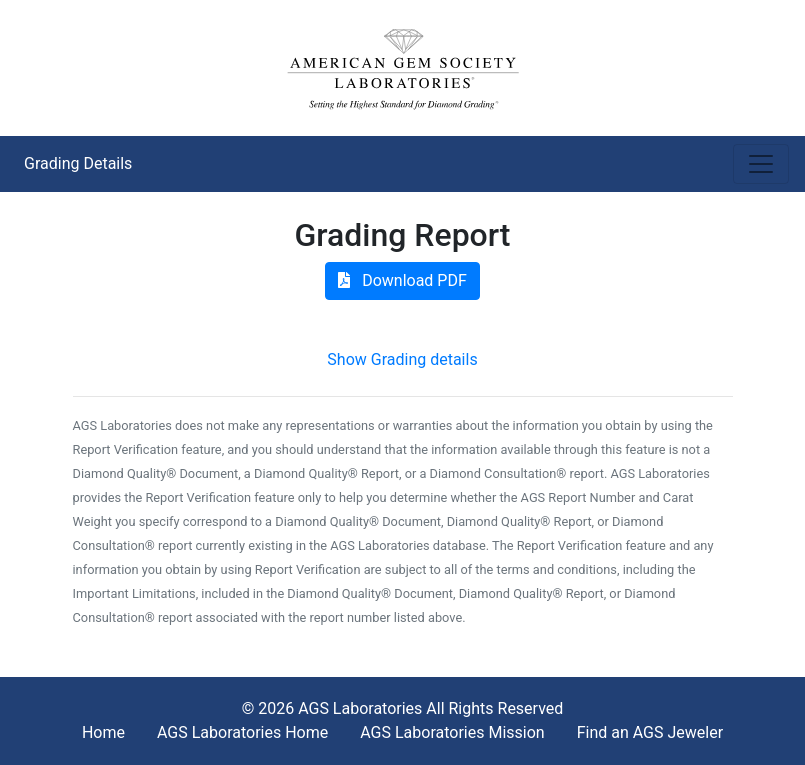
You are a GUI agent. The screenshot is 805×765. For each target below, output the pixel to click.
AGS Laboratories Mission (452, 732)
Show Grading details (402, 359)
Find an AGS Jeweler (650, 732)
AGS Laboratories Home (242, 732)
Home (103, 732)
